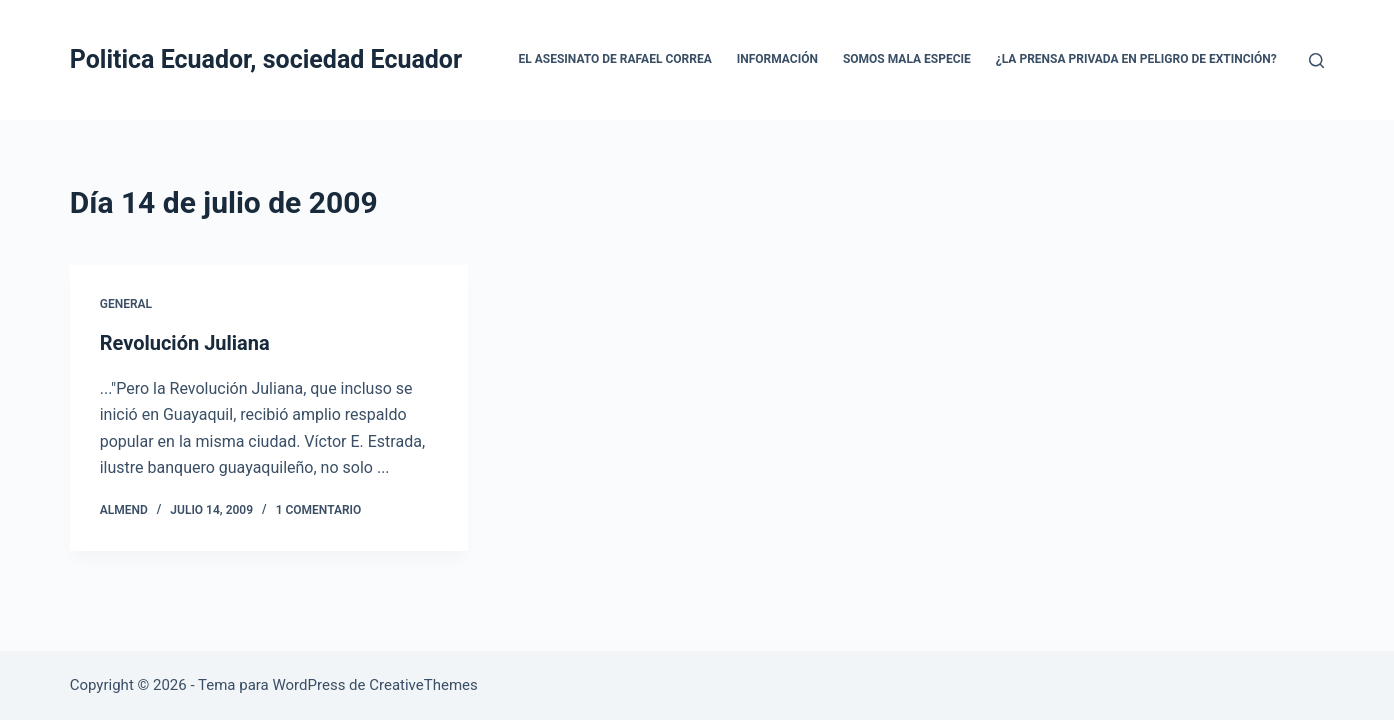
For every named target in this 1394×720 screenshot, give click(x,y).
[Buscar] (1316, 60)
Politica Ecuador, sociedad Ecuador (266, 59)
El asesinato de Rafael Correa (615, 59)
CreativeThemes (423, 685)
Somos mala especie (907, 59)
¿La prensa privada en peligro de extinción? (1136, 59)
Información (777, 59)
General (126, 304)
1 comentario (319, 510)
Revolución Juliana (185, 343)
